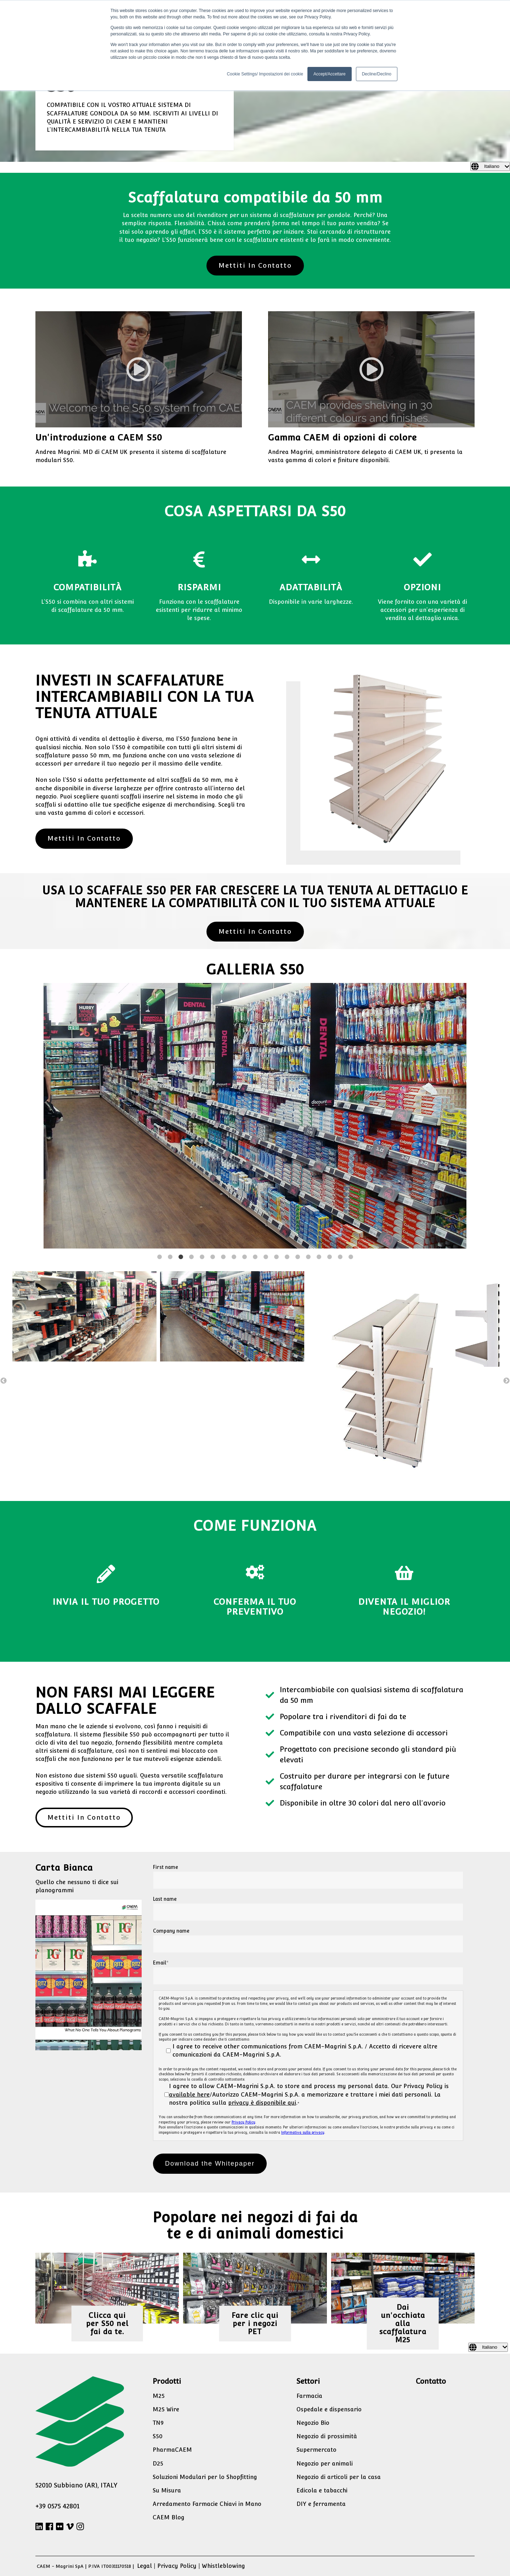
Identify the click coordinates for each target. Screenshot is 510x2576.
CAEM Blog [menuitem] (169, 2517)
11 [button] (265, 1257)
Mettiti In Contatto (255, 265)
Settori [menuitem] (308, 2381)
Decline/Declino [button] (376, 74)
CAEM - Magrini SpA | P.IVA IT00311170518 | (86, 2566)
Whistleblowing (223, 2566)
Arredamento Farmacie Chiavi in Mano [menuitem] (207, 2504)
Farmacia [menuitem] (309, 2396)
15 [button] (308, 1257)
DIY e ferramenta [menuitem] (321, 2504)
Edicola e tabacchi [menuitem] (321, 2490)
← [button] (3, 1380)
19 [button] (350, 1257)
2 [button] (170, 1257)
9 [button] (244, 1257)
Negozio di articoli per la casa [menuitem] (338, 2477)
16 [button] (318, 1257)
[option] (255, 1117)
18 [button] (340, 1257)
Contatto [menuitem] (431, 2381)
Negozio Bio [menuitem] (312, 2422)
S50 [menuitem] (158, 2436)
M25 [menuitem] (159, 2396)
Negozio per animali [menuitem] (324, 2463)
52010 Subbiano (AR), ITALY (76, 2485)
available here (189, 2094)
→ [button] (506, 1380)
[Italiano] (490, 166)
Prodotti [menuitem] (167, 2381)
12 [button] (276, 1257)
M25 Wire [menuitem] (166, 2409)
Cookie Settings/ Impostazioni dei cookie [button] (265, 74)
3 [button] (180, 1257)
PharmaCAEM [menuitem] (172, 2449)
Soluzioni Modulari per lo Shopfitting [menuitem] (205, 2477)
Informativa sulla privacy (302, 2132)
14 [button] (297, 1257)
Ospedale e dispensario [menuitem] (329, 2409)
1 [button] (159, 1257)
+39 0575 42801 (57, 2506)
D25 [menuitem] (158, 2463)
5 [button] (201, 1257)
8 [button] (233, 1257)
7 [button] (223, 1257)
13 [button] (286, 1257)
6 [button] (212, 1257)
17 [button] (329, 1257)
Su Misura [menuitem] (167, 2490)
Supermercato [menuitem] (316, 2449)
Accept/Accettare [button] (329, 74)
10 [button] (255, 1257)
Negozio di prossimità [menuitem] (326, 2436)
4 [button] (191, 1257)
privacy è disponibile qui (262, 2102)
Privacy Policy (243, 2122)
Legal (144, 2566)
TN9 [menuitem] (158, 2422)
